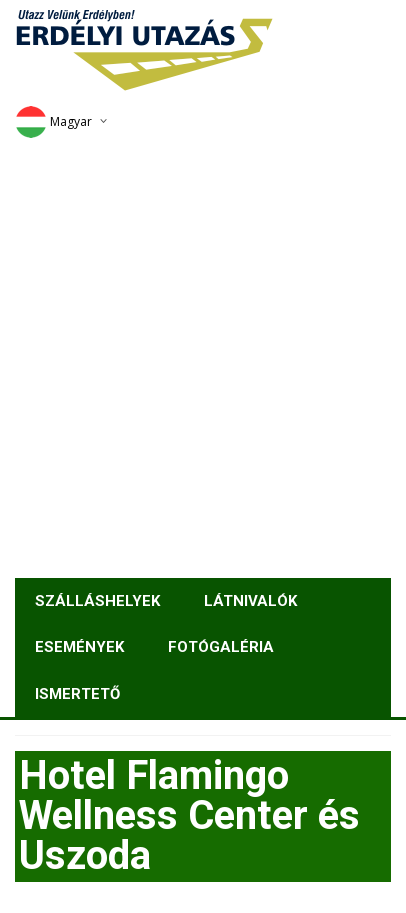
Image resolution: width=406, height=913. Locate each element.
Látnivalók (250, 601)
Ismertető (77, 694)
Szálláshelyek (97, 601)
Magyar (53, 121)
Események (79, 647)
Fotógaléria (221, 647)
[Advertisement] (203, 355)
